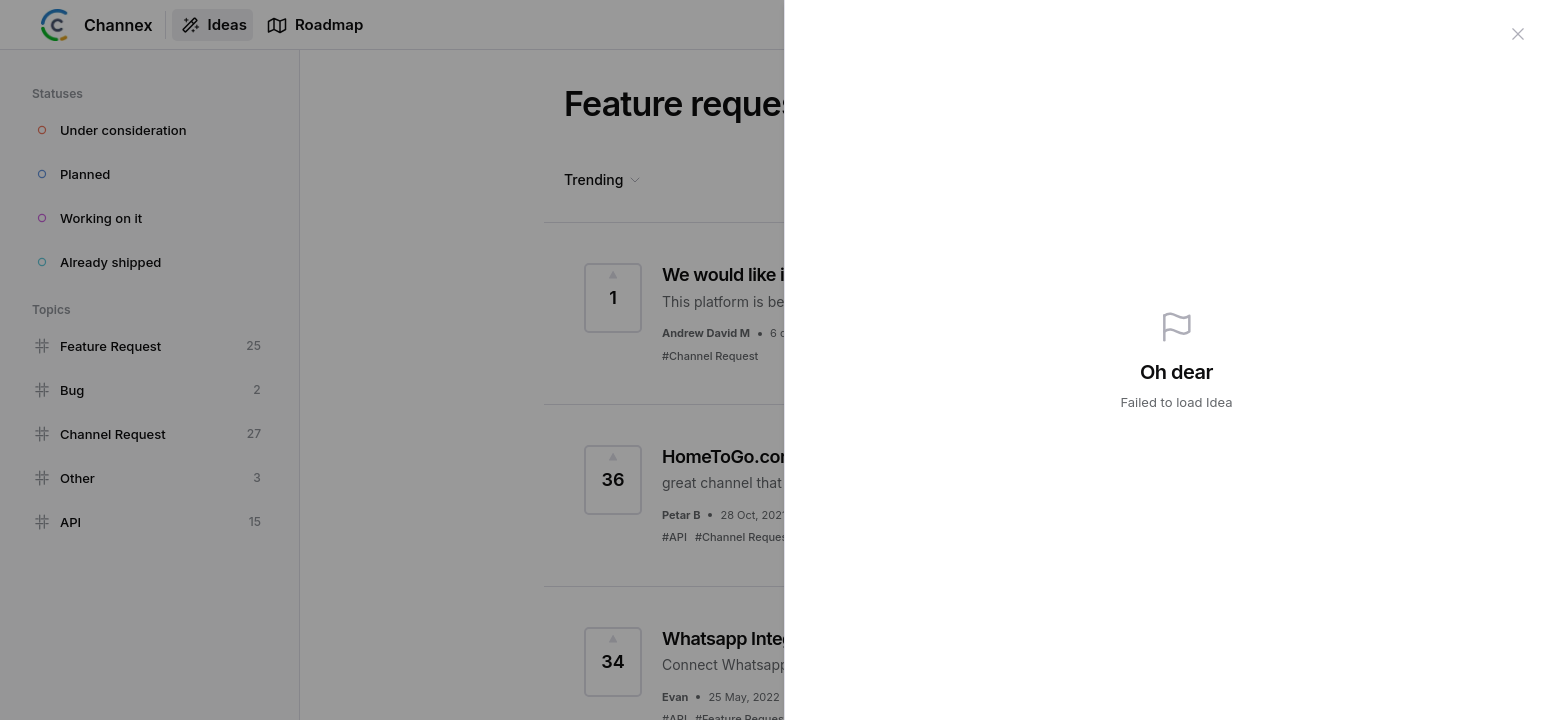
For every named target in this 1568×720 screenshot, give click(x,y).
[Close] (1518, 32)
